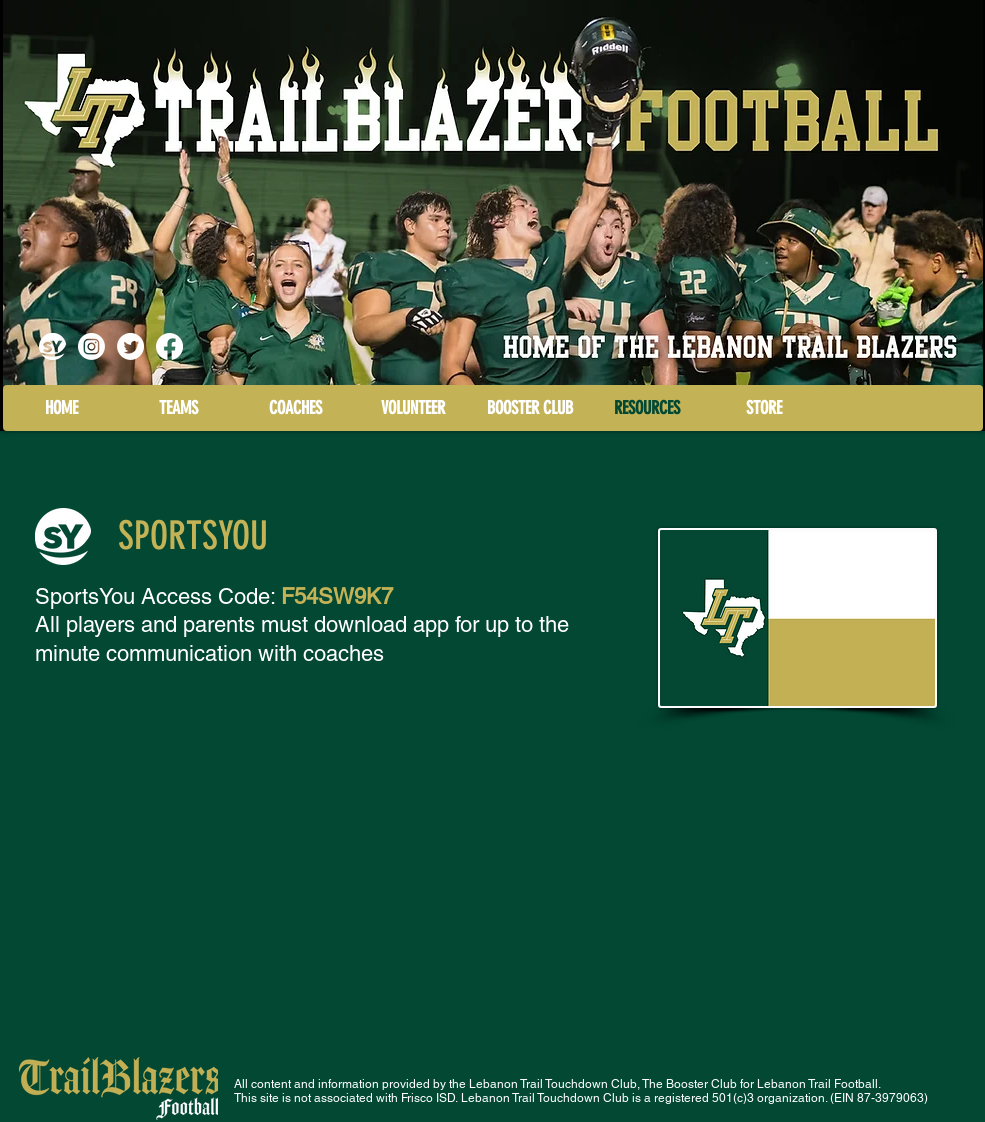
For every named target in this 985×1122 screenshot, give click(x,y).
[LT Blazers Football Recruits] (130, 346)
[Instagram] (91, 346)
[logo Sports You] (52, 346)
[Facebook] (169, 346)
